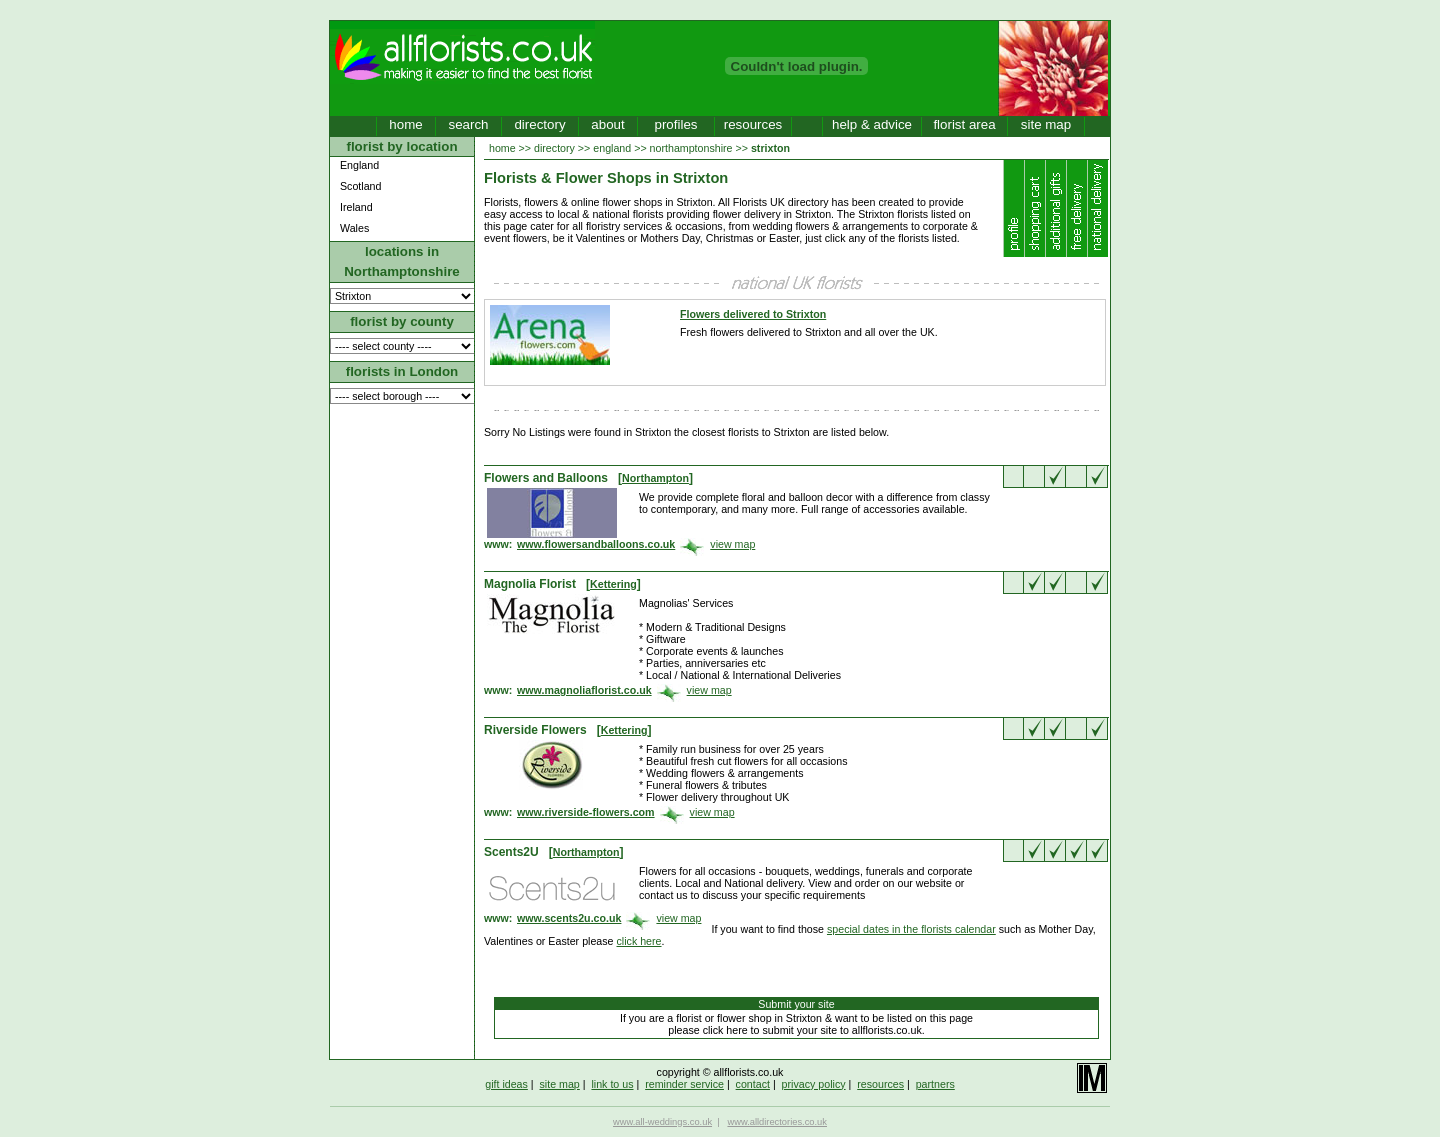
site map (1046, 124)
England (359, 165)
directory (539, 124)
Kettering (613, 584)
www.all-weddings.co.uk (662, 1122)
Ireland (356, 207)
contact (753, 1084)
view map (732, 544)
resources (753, 124)
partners (935, 1084)
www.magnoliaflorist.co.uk (584, 690)
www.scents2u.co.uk (569, 918)
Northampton (655, 478)
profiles (676, 124)
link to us (612, 1084)
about (607, 124)
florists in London (402, 371)
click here (639, 941)
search (468, 124)
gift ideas (506, 1084)
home (405, 124)
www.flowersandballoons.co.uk (596, 544)
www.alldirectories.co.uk (777, 1122)
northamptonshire (691, 148)
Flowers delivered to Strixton (753, 314)
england (612, 148)
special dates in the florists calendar (911, 929)
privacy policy (814, 1084)
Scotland (360, 186)
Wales (354, 228)
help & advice (872, 124)
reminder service (684, 1084)
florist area (964, 124)
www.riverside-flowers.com (586, 812)
